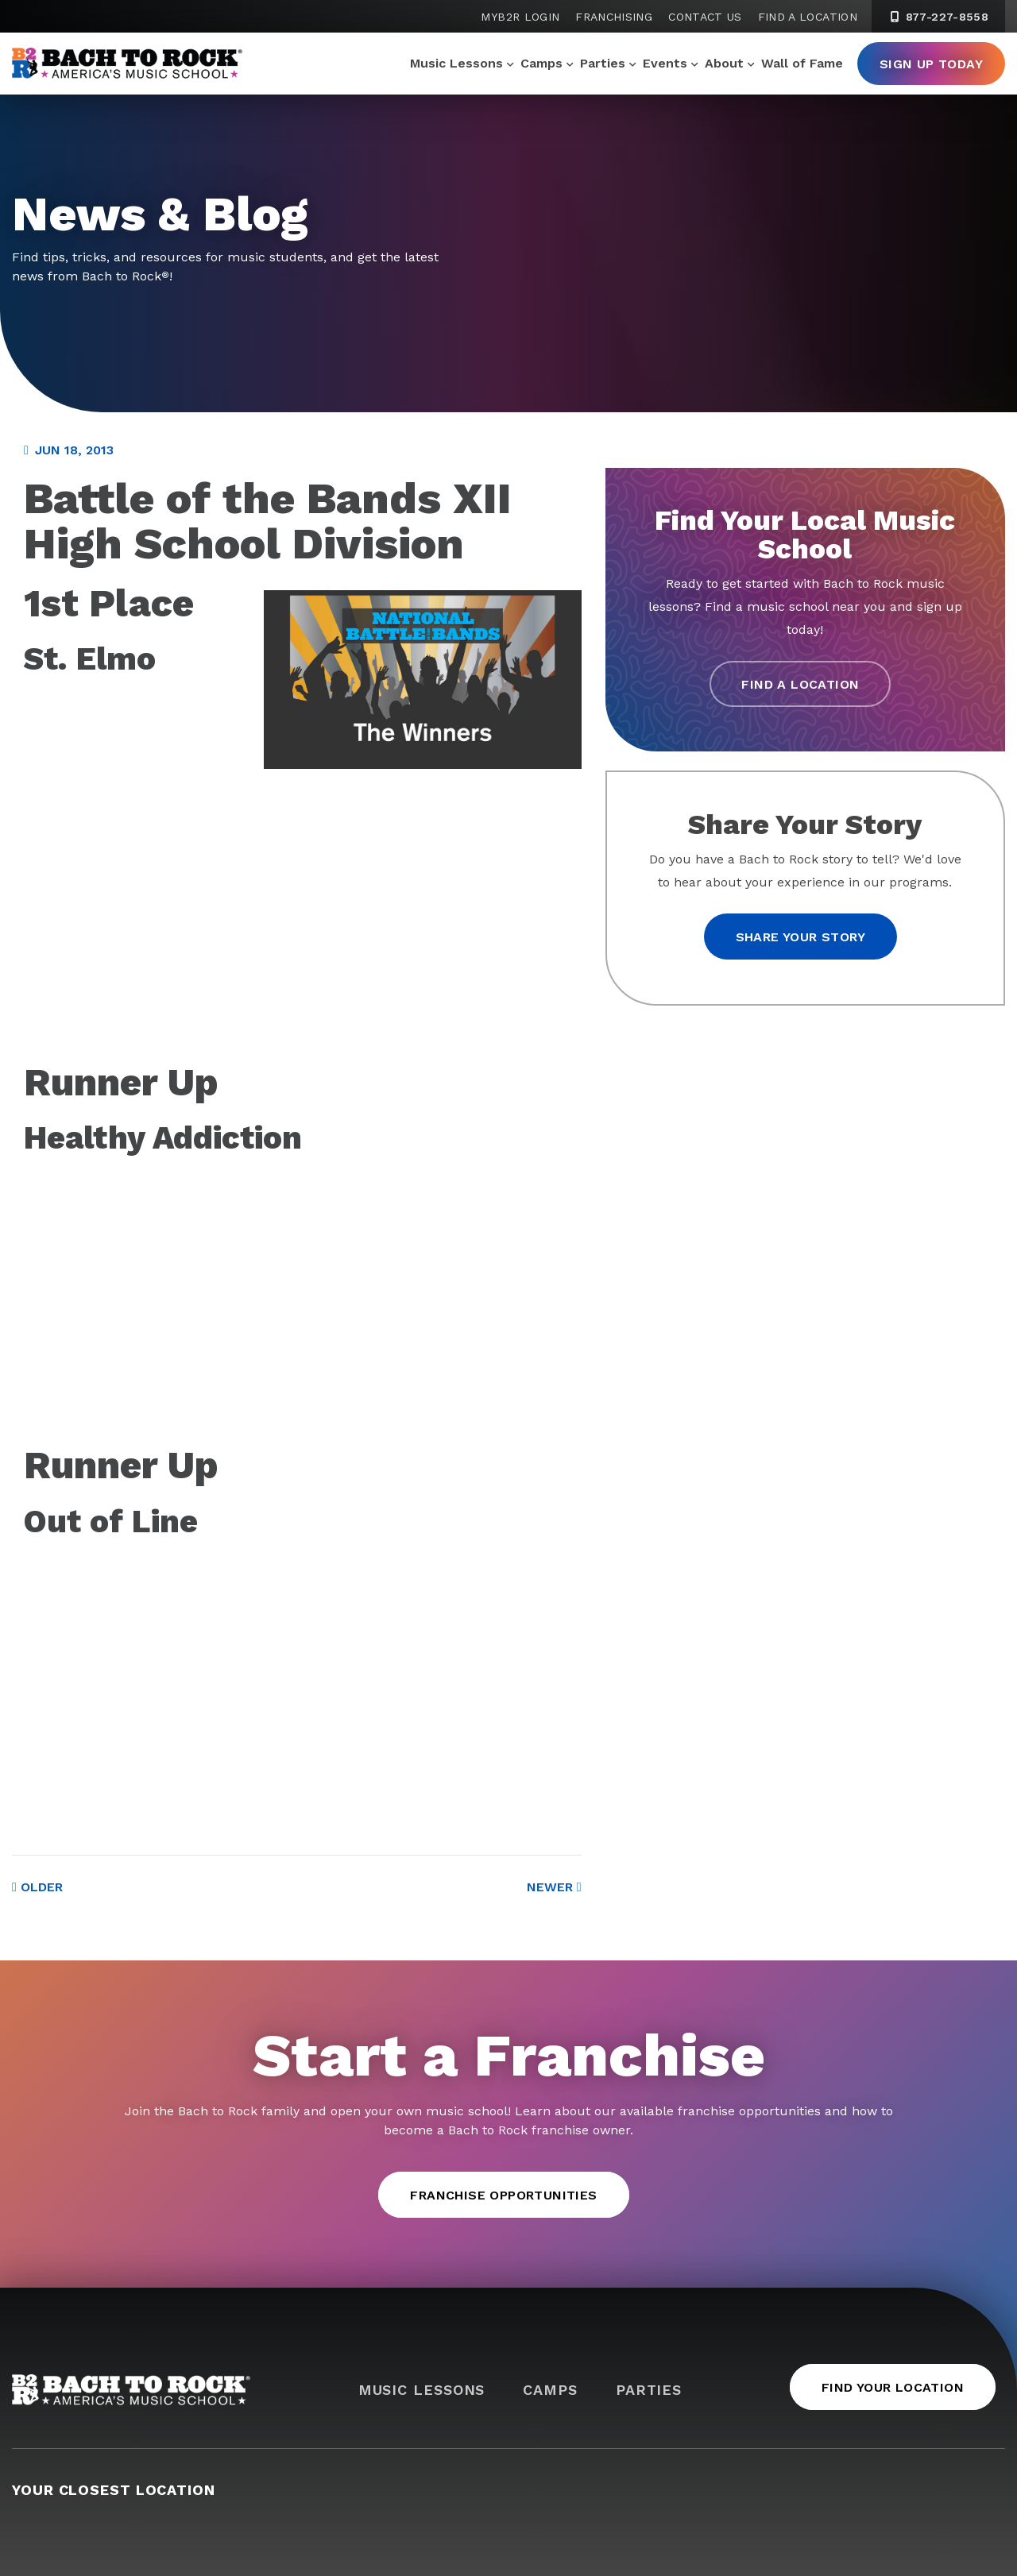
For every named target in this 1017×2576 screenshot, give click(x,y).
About (724, 63)
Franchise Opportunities (503, 2195)
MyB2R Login (520, 16)
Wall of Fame (802, 63)
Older (37, 1886)
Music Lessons (456, 63)
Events (665, 63)
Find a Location (807, 16)
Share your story (800, 936)
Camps (541, 63)
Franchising (613, 16)
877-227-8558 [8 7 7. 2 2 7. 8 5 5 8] (938, 16)
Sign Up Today (931, 63)
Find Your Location (893, 2387)
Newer (554, 1886)
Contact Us (705, 16)
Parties (602, 63)
